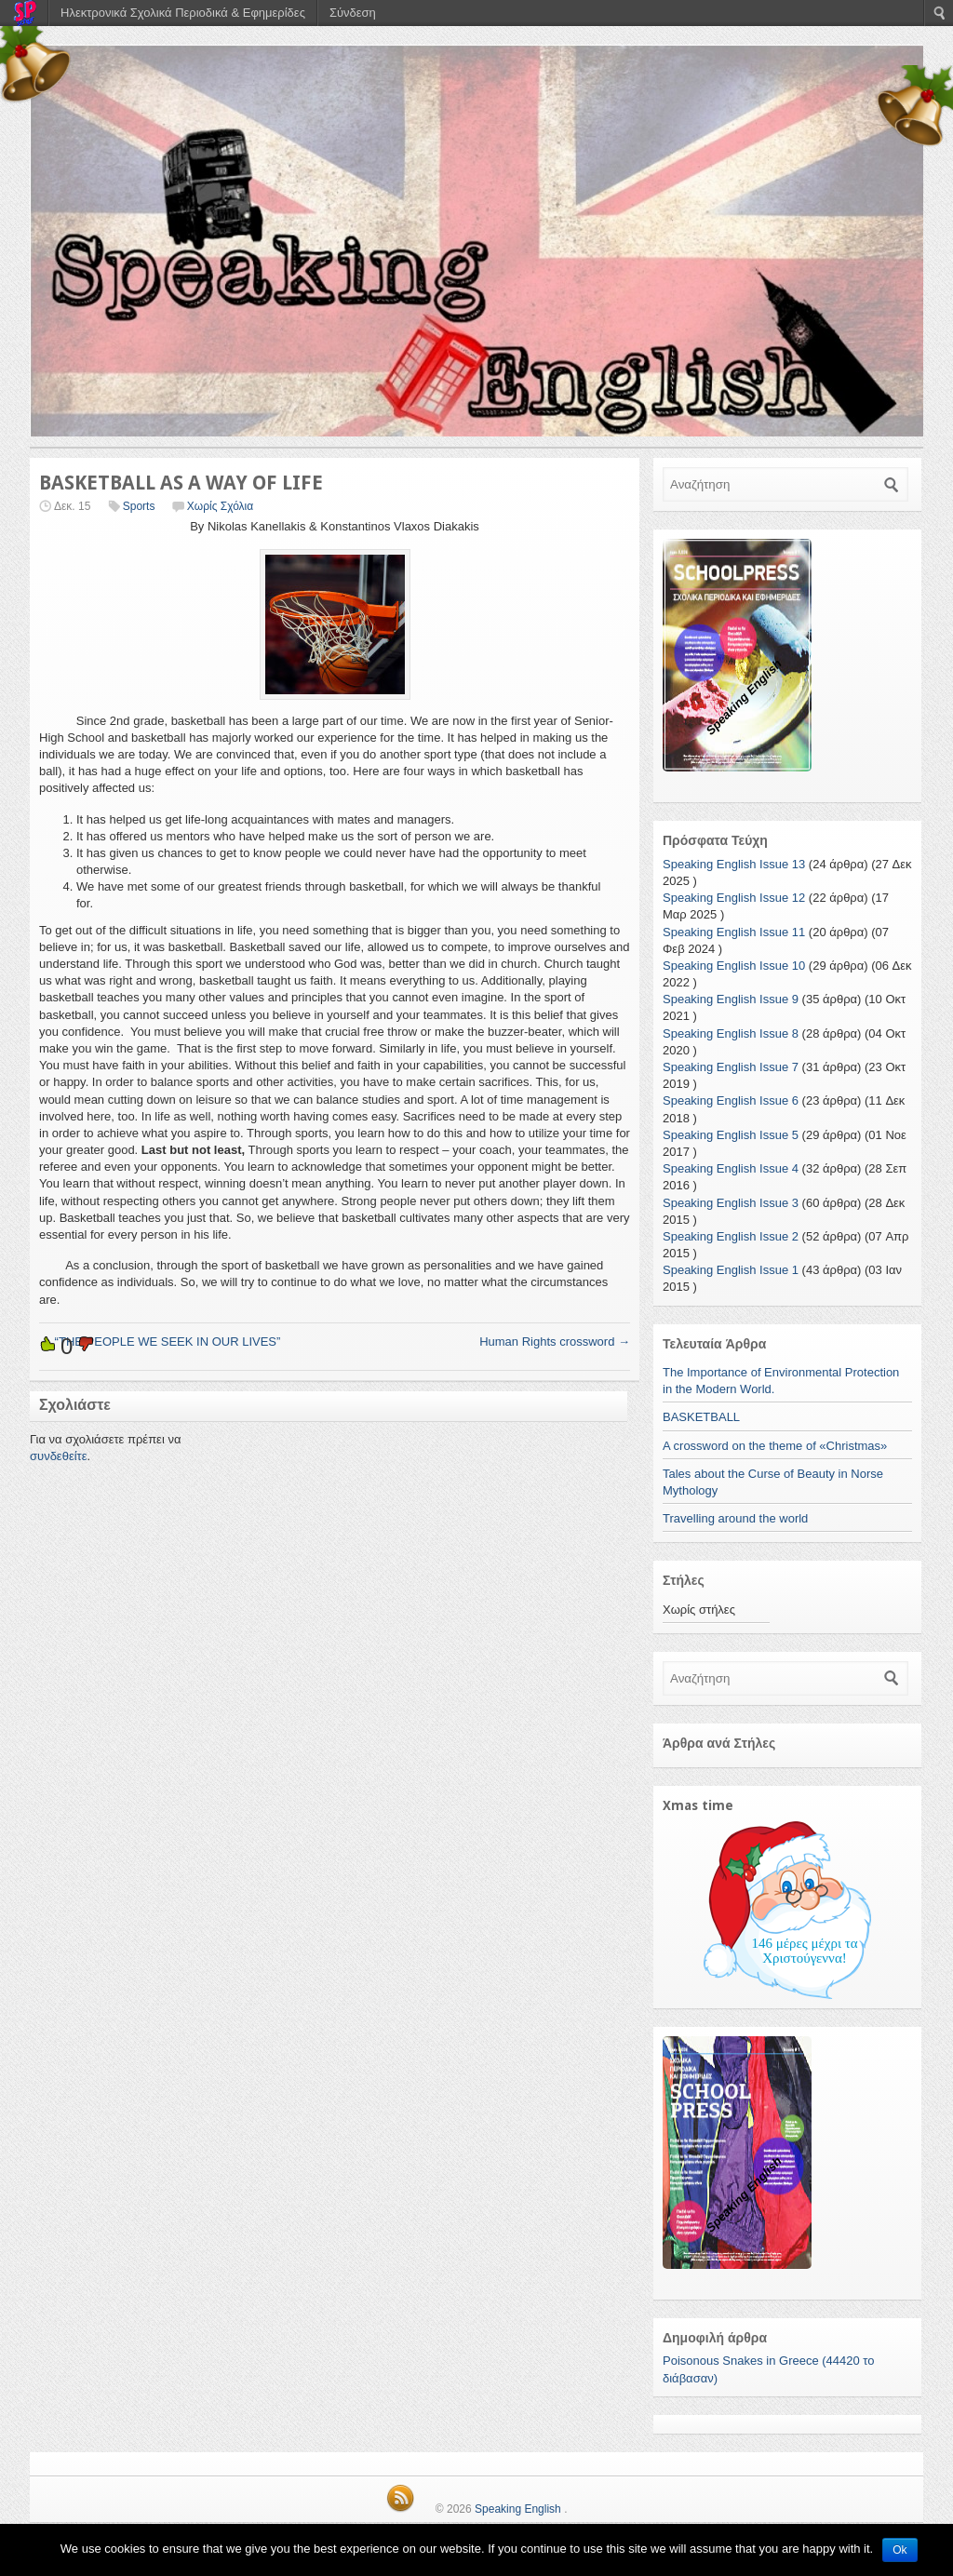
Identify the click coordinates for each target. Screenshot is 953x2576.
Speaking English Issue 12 (734, 898)
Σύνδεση (352, 13)
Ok (899, 2549)
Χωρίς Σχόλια (220, 506)
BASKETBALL (701, 1417)
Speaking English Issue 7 (731, 1067)
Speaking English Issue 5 (731, 1135)
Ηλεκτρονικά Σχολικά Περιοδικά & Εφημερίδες (182, 13)
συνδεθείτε (58, 1456)
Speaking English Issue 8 (731, 1033)
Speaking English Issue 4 (731, 1168)
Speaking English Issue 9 (731, 999)
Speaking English (518, 2509)
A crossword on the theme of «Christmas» (775, 1446)
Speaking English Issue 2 (731, 1236)
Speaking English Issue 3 (731, 1203)
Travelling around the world (735, 1518)
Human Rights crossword (554, 1341)
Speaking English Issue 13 (734, 864)
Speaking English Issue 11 (734, 932)
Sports (139, 506)
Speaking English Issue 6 (731, 1100)
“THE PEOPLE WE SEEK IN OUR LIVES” (159, 1341)
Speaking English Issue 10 (734, 966)
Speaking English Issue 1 (731, 1270)
